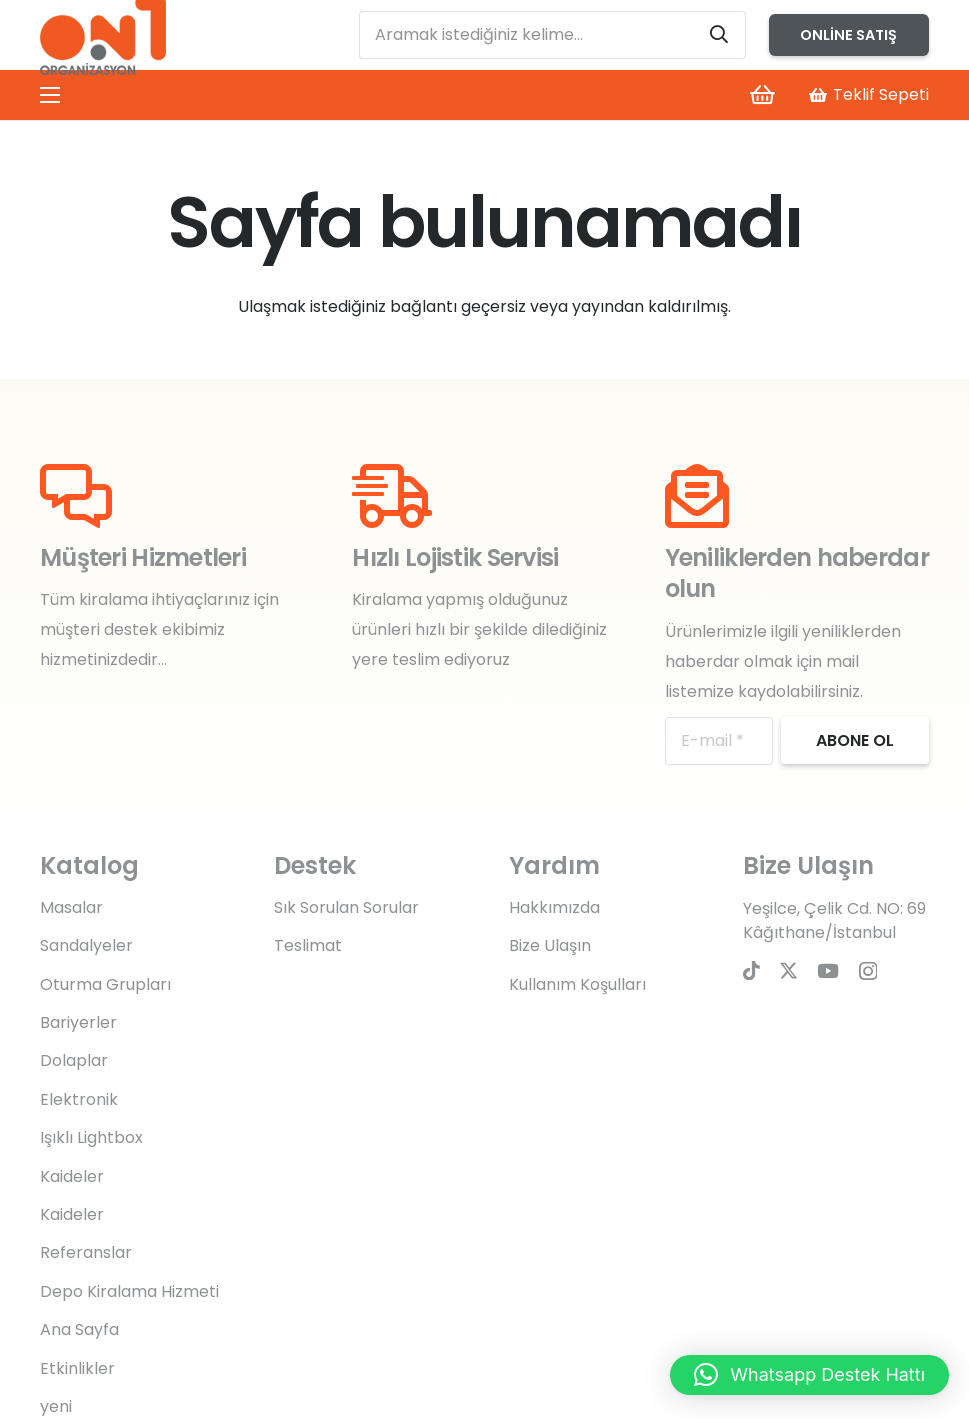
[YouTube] (828, 970)
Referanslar (86, 1252)
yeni (56, 1406)
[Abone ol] (855, 741)
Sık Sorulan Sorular (346, 907)
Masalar (71, 907)
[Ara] (719, 35)
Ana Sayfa (79, 1329)
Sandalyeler (86, 945)
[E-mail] (719, 741)
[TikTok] (751, 970)
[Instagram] (868, 971)
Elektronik (79, 1099)
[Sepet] (762, 95)
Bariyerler (78, 1022)
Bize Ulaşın (550, 945)
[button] (809, 1375)
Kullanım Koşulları (577, 984)
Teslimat (308, 945)
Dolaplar (74, 1060)
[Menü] (50, 95)
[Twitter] (788, 970)
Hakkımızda (554, 907)
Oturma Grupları (105, 984)
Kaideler (72, 1176)
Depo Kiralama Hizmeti (129, 1291)
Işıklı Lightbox (91, 1137)
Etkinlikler (77, 1368)
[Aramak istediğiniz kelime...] (553, 35)
